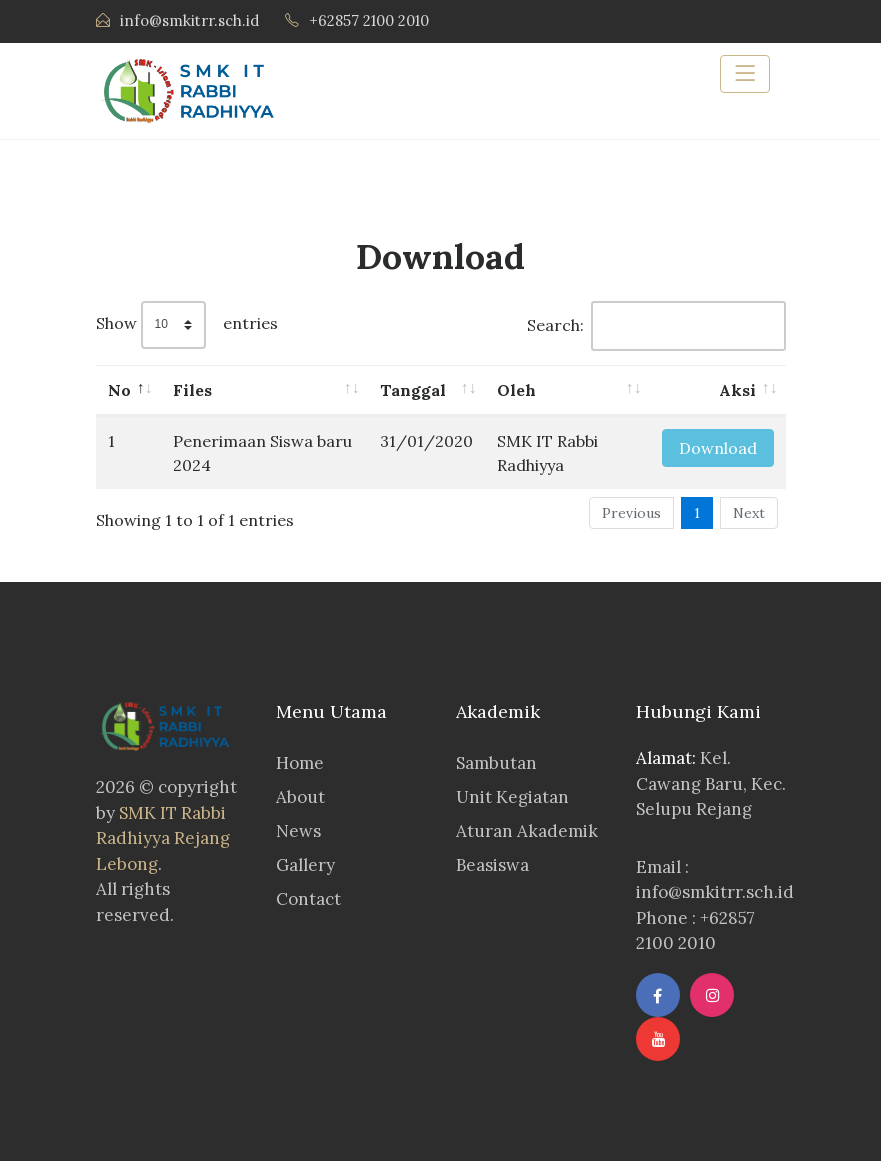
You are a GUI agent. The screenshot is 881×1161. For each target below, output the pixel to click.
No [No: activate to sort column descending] (119, 390)
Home (300, 763)
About (300, 797)
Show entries (187, 325)
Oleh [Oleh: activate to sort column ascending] (516, 390)
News (298, 831)
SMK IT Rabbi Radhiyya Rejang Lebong (163, 838)
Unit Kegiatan (512, 797)
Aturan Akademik (527, 831)
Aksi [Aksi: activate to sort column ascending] (737, 390)
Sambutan (496, 763)
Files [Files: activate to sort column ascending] (192, 390)
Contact (308, 899)
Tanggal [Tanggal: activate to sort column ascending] (413, 390)
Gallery (305, 865)
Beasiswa (492, 865)
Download (718, 448)
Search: (656, 326)
